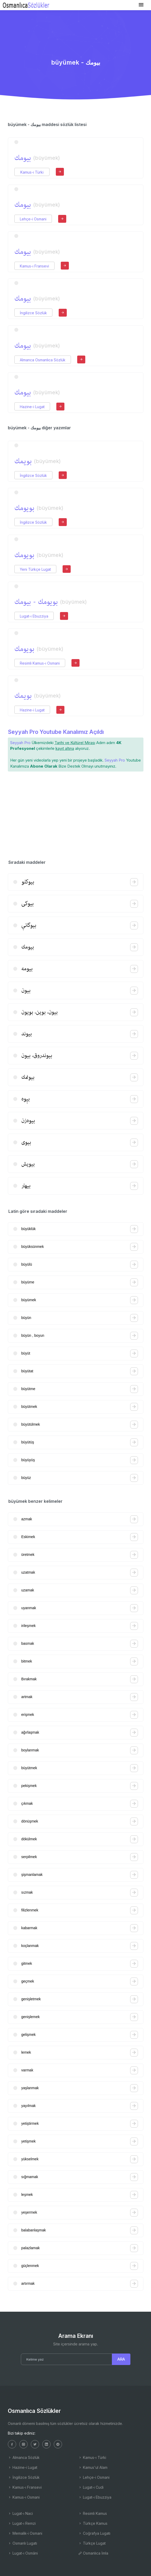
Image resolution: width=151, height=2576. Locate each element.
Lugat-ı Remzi (22, 2523)
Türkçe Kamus (92, 2523)
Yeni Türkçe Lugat (35, 569)
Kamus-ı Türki (32, 172)
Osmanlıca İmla (93, 2553)
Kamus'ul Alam (92, 2467)
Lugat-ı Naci (20, 2513)
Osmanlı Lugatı (22, 2543)
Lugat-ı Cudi (91, 2487)
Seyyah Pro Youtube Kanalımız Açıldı (56, 731)
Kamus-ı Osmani (24, 2497)
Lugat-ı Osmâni (23, 2553)
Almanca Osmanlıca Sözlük (42, 360)
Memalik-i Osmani (25, 2533)
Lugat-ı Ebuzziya (34, 616)
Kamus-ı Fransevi (34, 266)
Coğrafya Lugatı (94, 2533)
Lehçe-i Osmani (33, 219)
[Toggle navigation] (141, 5)
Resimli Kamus (92, 2513)
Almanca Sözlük (24, 2457)
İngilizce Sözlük (33, 313)
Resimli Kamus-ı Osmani (40, 663)
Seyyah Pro (20, 742)
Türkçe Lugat (92, 2543)
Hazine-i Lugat (32, 406)
